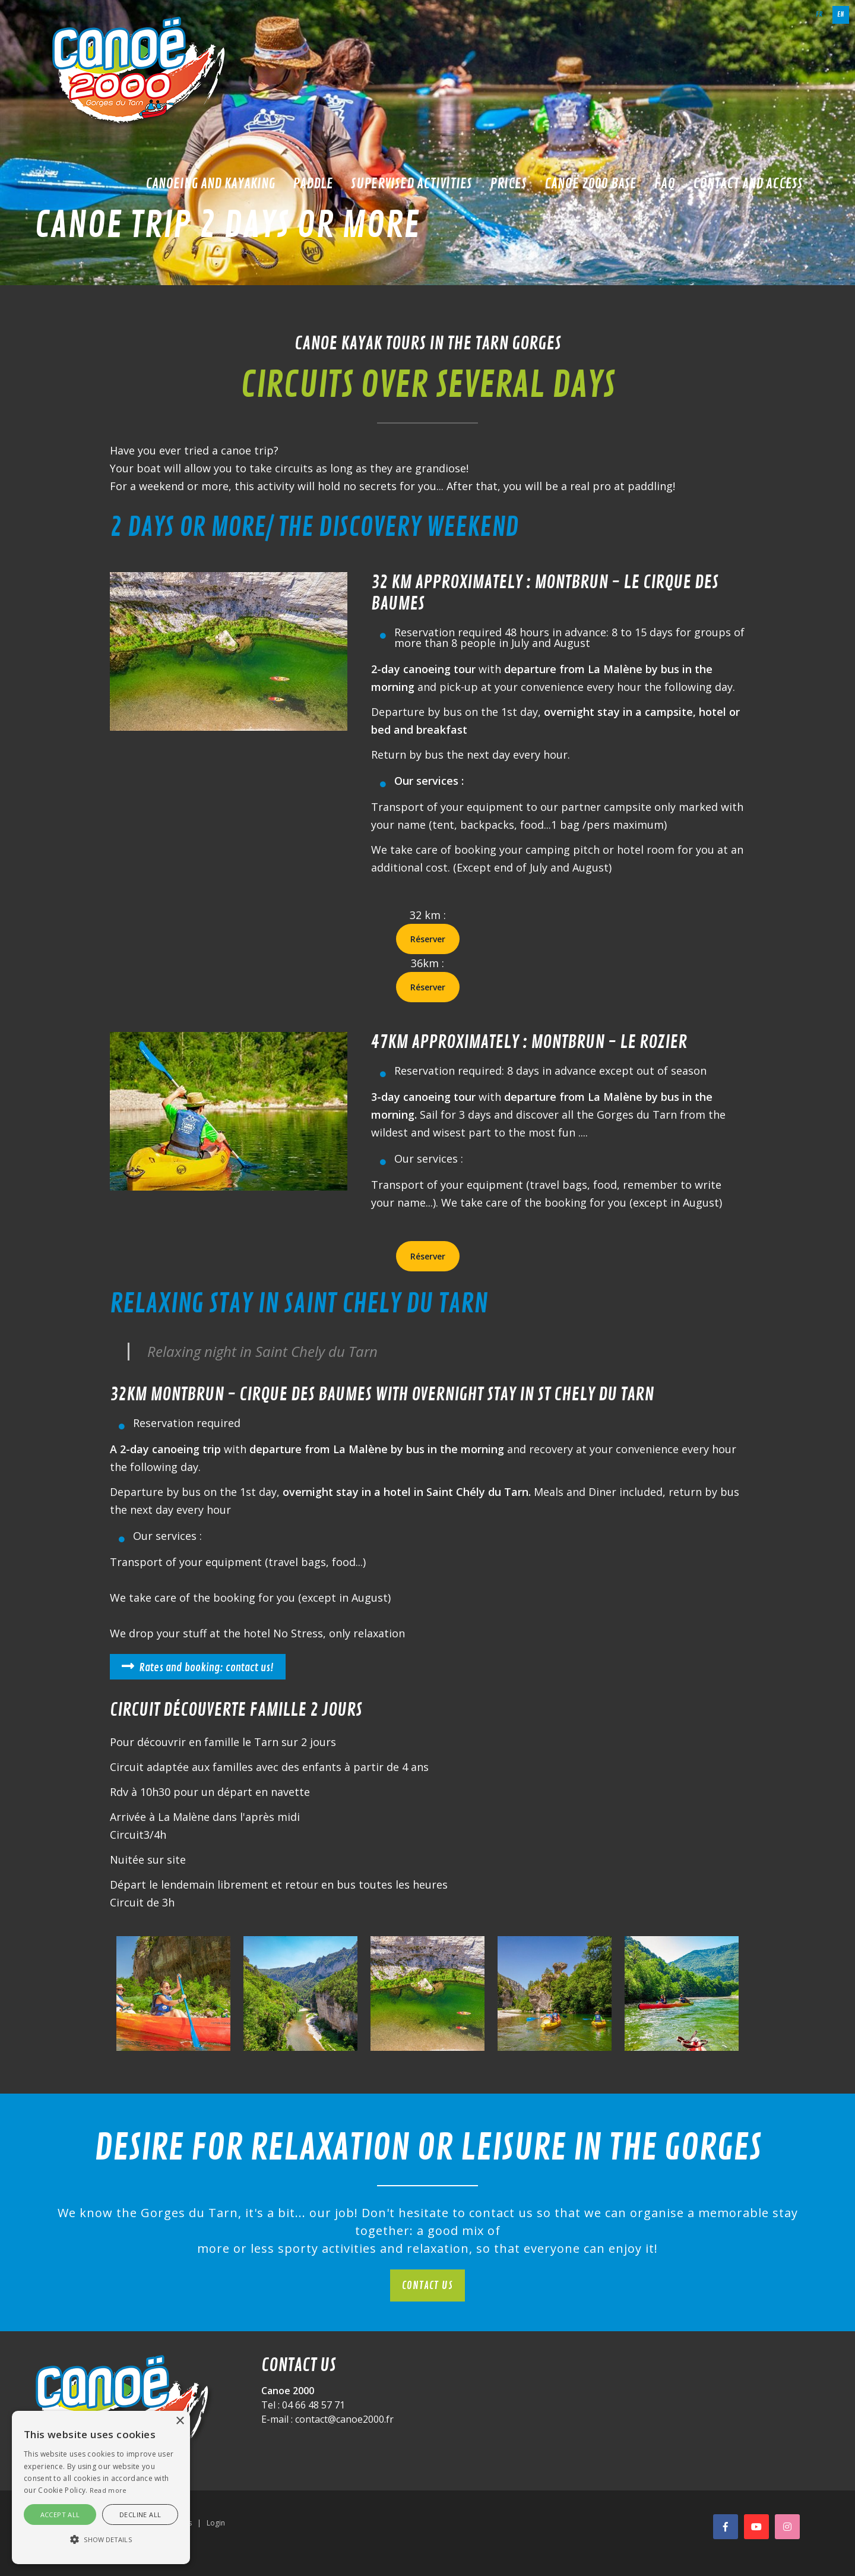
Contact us (427, 2285)
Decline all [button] (140, 2514)
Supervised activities (411, 183)
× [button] (179, 2421)
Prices (508, 183)
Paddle (313, 183)
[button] (101, 2540)
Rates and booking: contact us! (206, 1667)
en (840, 14)
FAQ (664, 183)
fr (819, 14)
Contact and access (748, 183)
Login (216, 2523)
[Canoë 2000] (141, 71)
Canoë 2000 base (590, 183)
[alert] (101, 2487)
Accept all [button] (60, 2514)
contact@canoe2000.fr (344, 2419)
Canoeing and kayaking (210, 183)
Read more (108, 2490)
